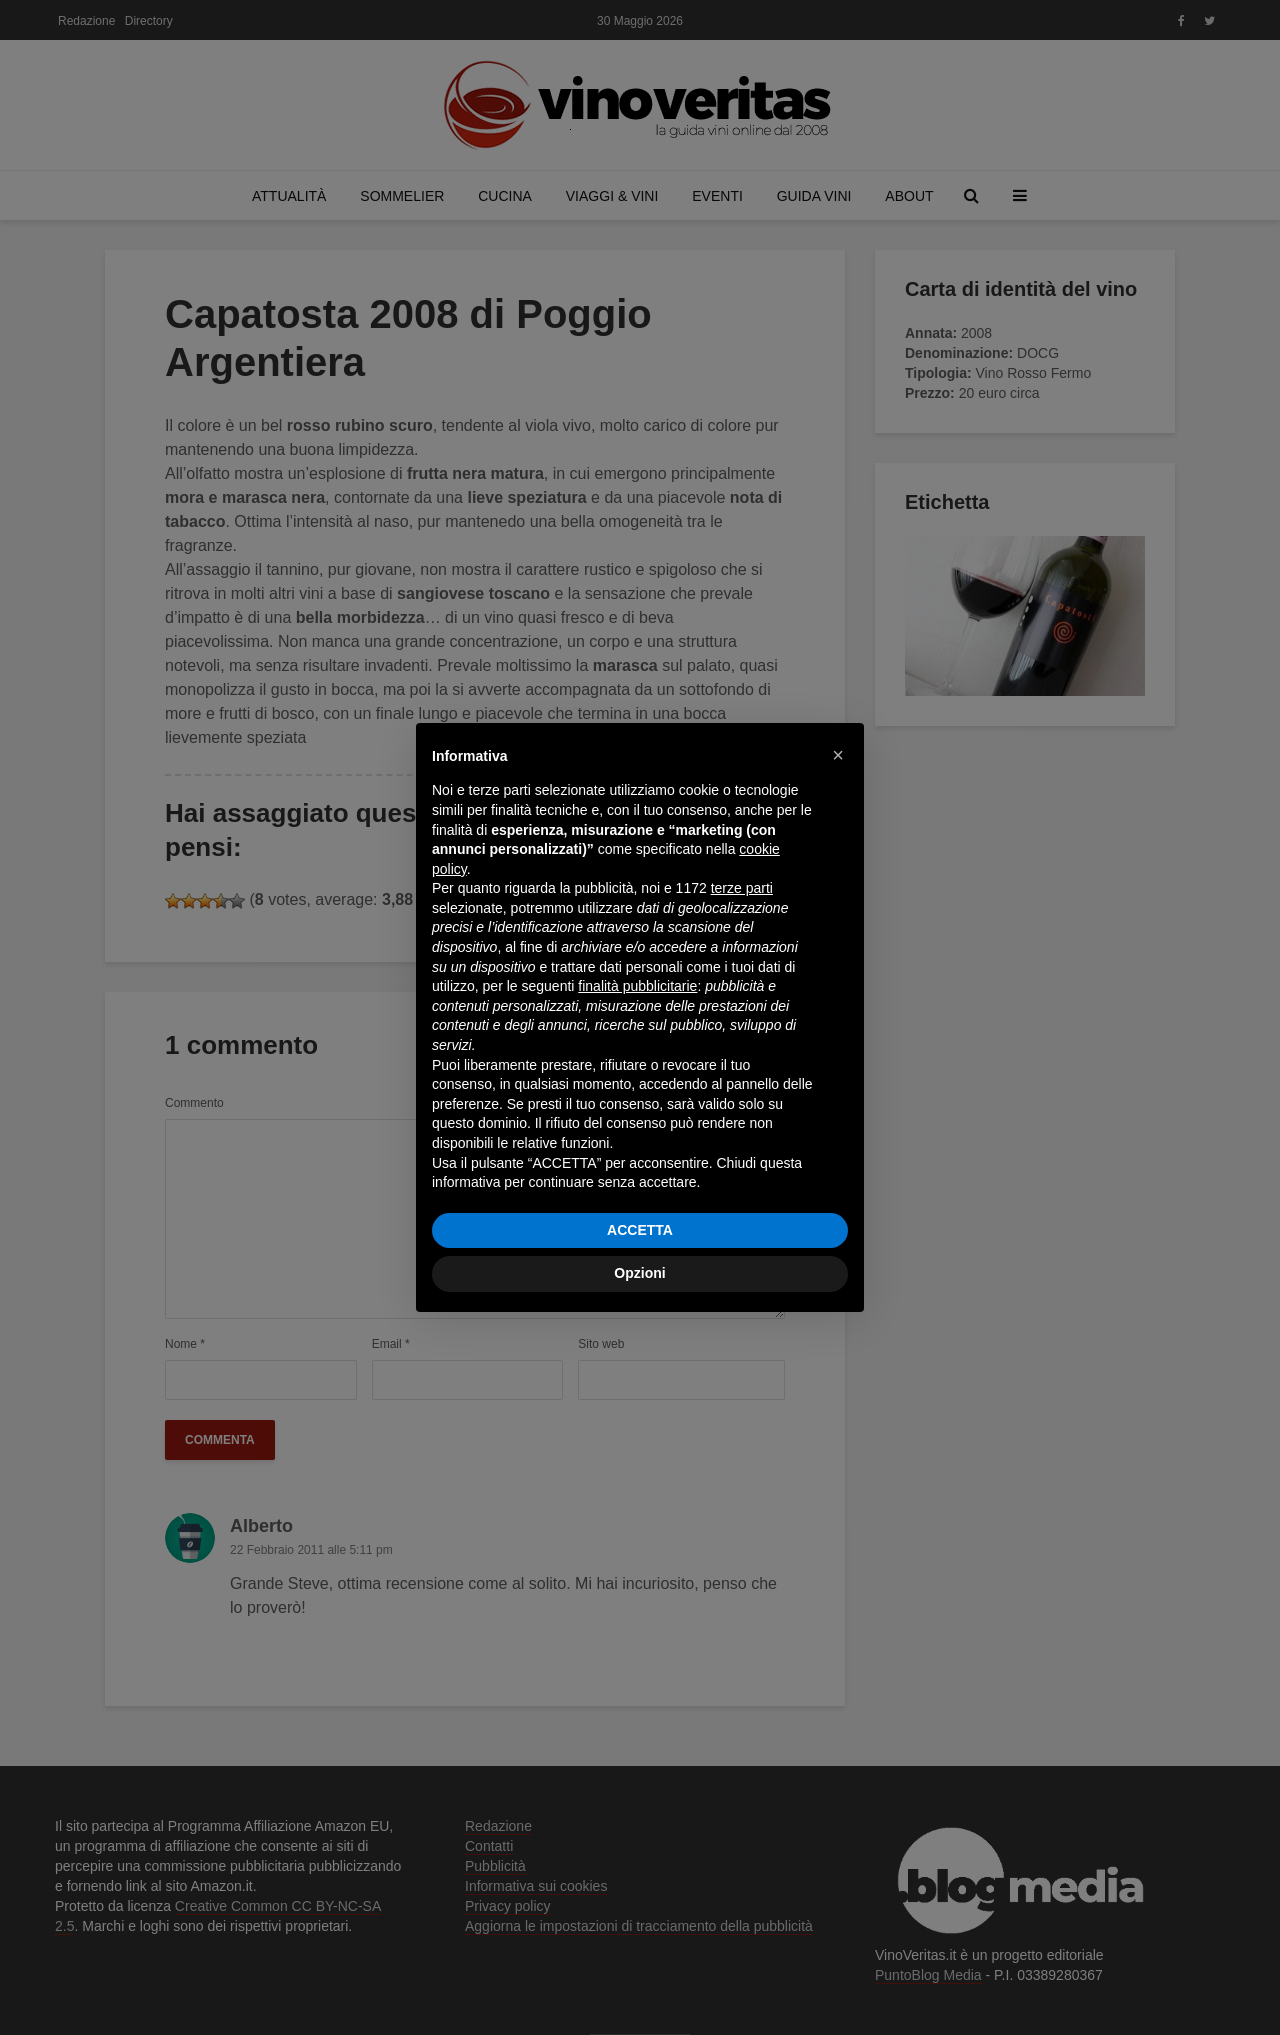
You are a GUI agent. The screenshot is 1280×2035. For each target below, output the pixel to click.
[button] (838, 755)
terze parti (742, 888)
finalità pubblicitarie (637, 986)
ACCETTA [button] (640, 1230)
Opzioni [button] (639, 1273)
